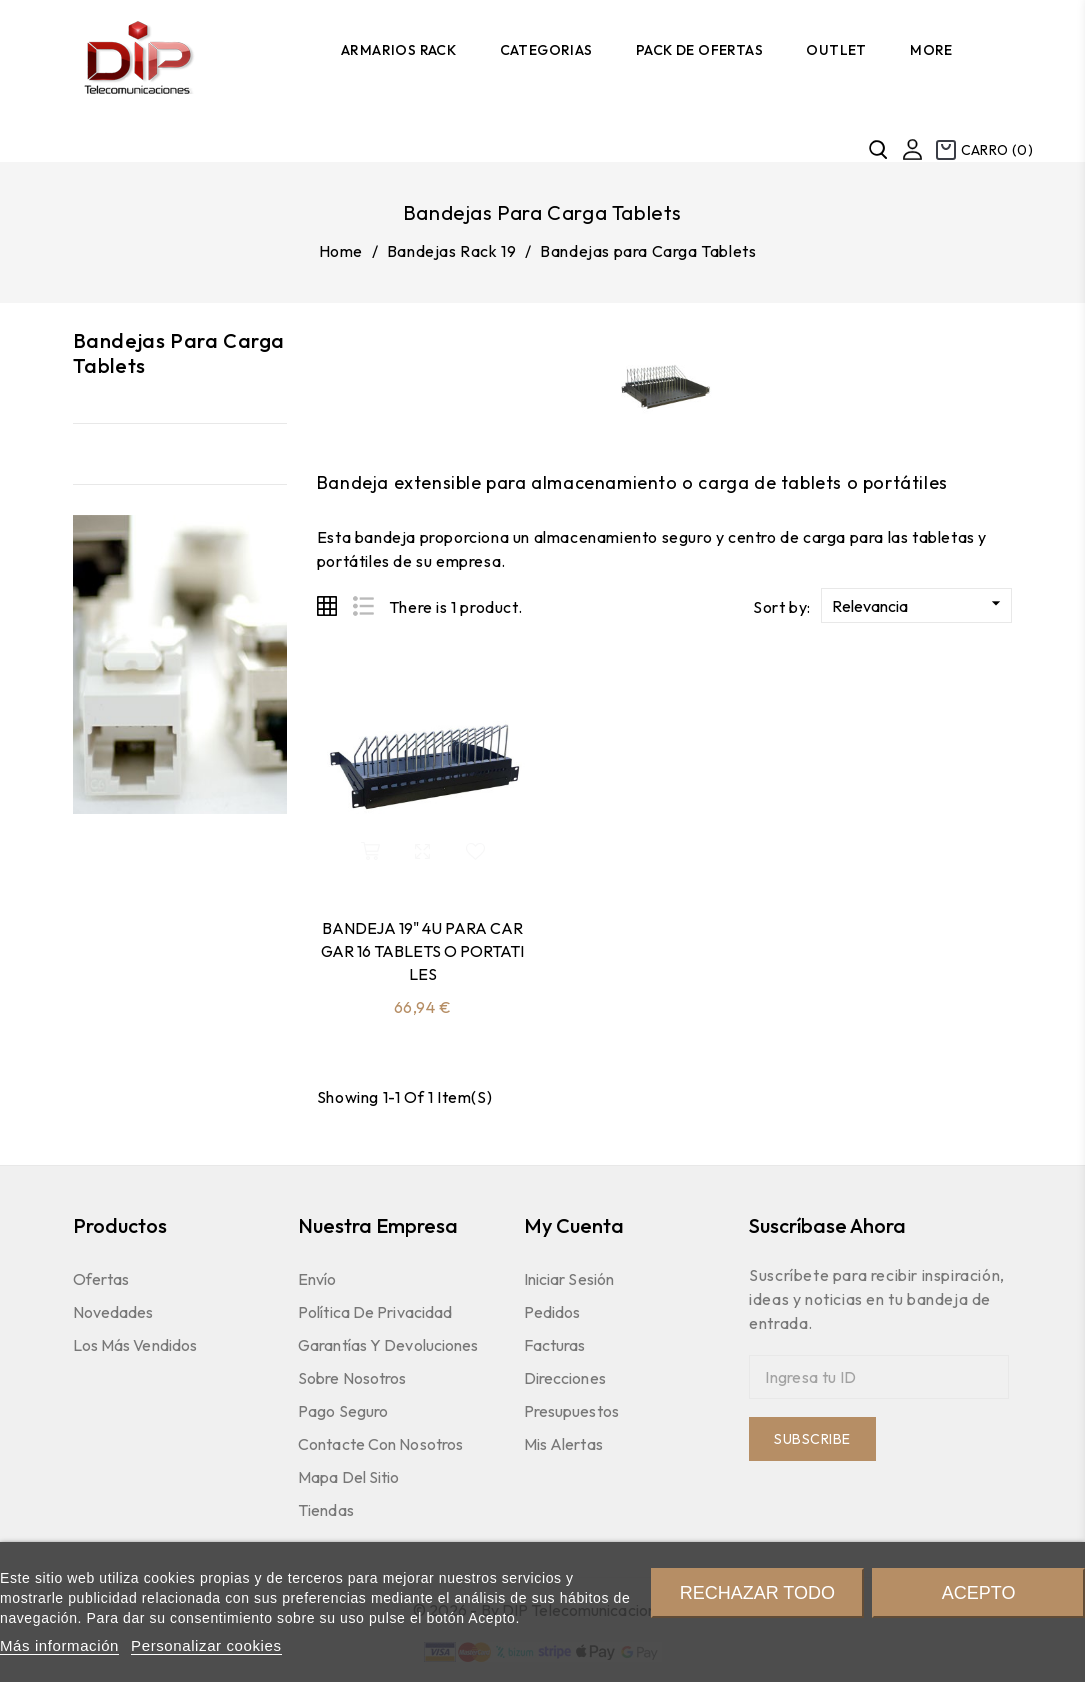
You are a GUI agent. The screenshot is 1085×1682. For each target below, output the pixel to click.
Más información (59, 1645)
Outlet (836, 50)
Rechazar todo (757, 1593)
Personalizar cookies (206, 1645)
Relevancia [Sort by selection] (919, 604)
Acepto (979, 1593)
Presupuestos (571, 1411)
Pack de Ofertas (699, 50)
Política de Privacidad (375, 1312)
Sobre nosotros (352, 1378)
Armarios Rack (398, 50)
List (363, 606)
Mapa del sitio (348, 1477)
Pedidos (552, 1312)
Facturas (555, 1345)
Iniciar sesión (569, 1279)
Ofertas (101, 1279)
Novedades (113, 1312)
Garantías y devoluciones (388, 1345)
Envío (317, 1279)
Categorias (546, 50)
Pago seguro (343, 1411)
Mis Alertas (563, 1444)
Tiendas (326, 1510)
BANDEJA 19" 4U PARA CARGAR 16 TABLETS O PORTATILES (422, 951)
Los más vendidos (135, 1345)
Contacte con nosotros (380, 1444)
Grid (327, 606)
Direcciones (565, 1378)
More (931, 50)
